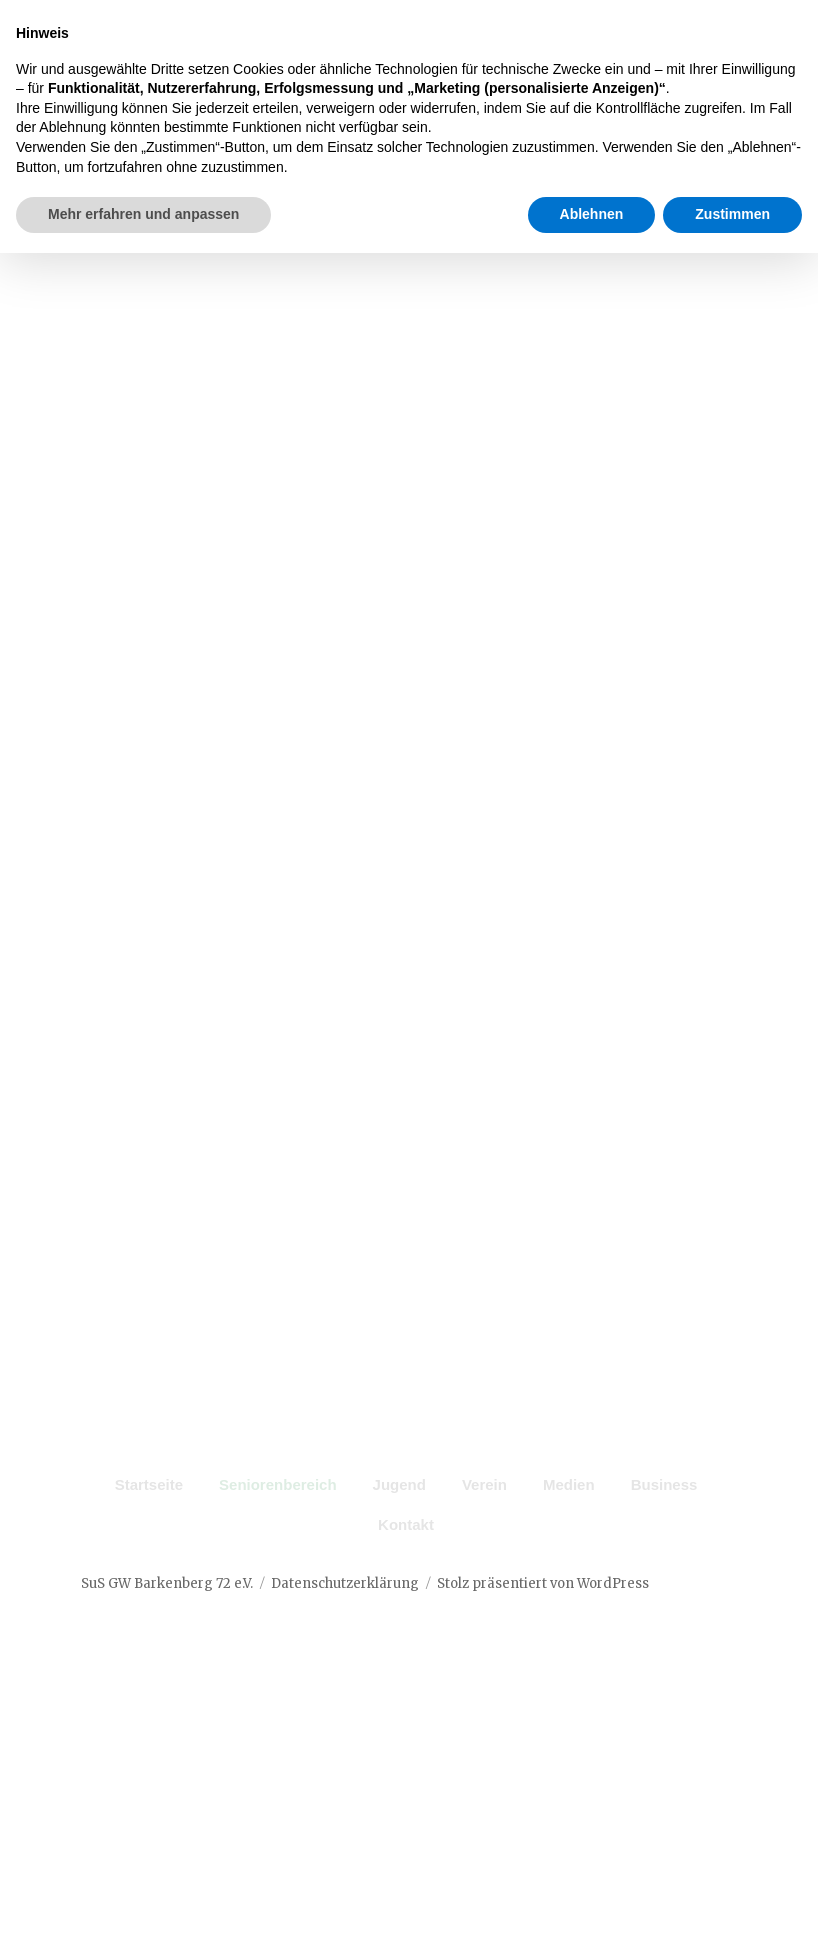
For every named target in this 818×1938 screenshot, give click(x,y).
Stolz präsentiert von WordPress (543, 1611)
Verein (484, 1513)
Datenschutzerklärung (345, 1611)
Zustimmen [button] (732, 1899)
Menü (696, 126)
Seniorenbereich (278, 1513)
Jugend (399, 1513)
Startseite (149, 1513)
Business (664, 1513)
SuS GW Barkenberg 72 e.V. (167, 1611)
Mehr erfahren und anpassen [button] (143, 1899)
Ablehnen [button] (592, 1899)
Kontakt (406, 1553)
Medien (569, 1513)
